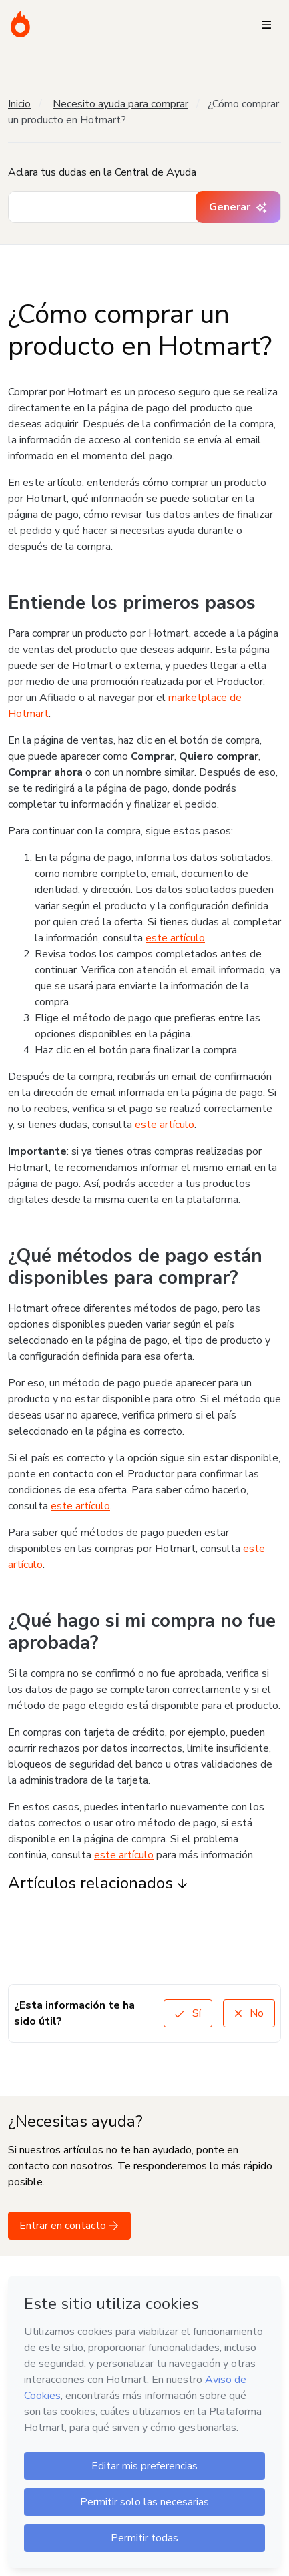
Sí (188, 2013)
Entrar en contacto (69, 2225)
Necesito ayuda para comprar (120, 104)
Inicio (19, 104)
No (249, 2013)
